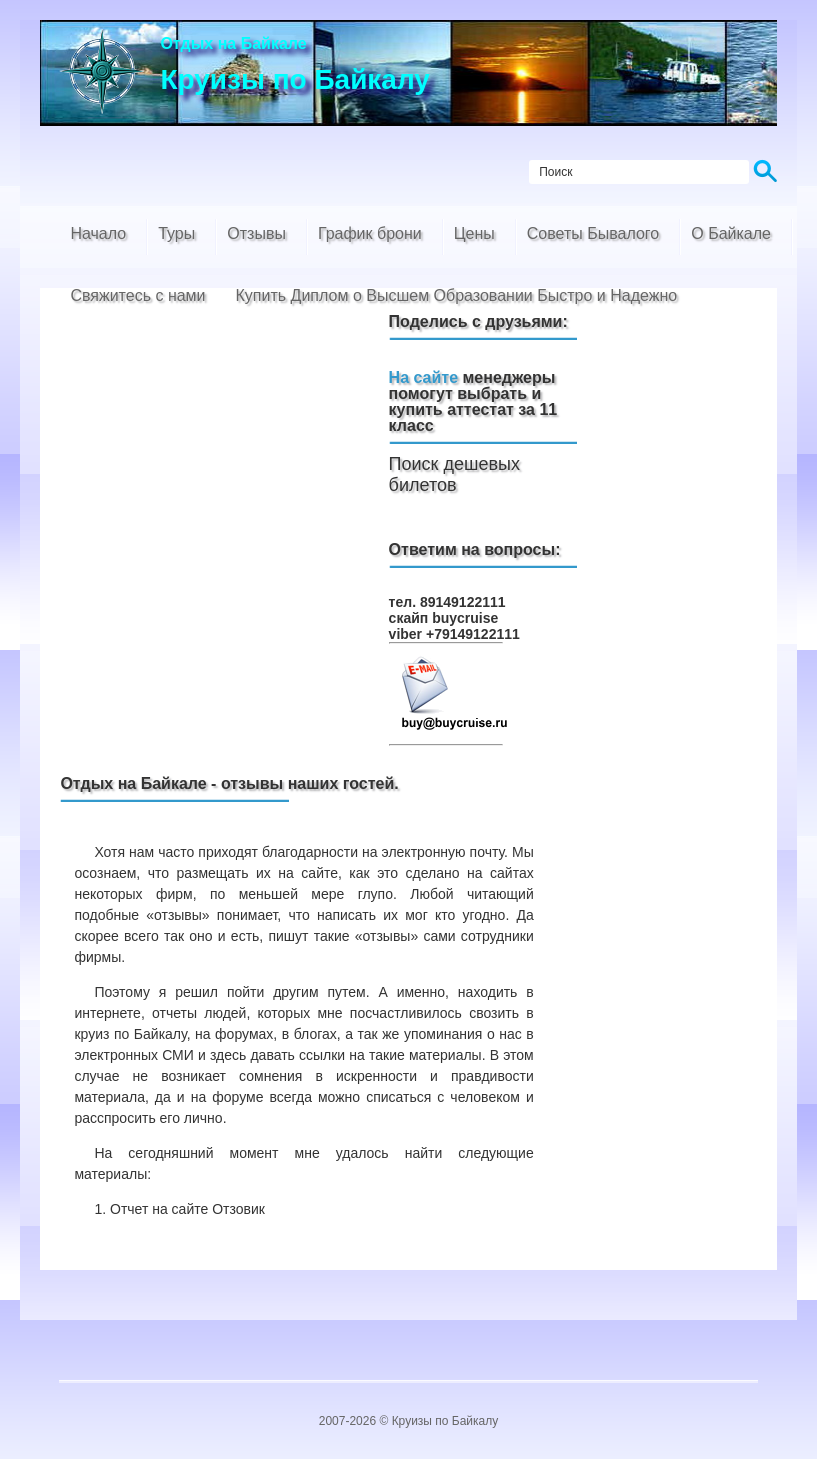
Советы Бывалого (593, 233)
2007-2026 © (355, 1421)
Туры (176, 233)
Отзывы (256, 233)
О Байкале (731, 233)
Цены (474, 233)
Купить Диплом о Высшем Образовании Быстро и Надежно (457, 295)
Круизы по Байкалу (445, 1421)
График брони (370, 233)
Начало (98, 233)
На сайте (423, 377)
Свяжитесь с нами (137, 295)
